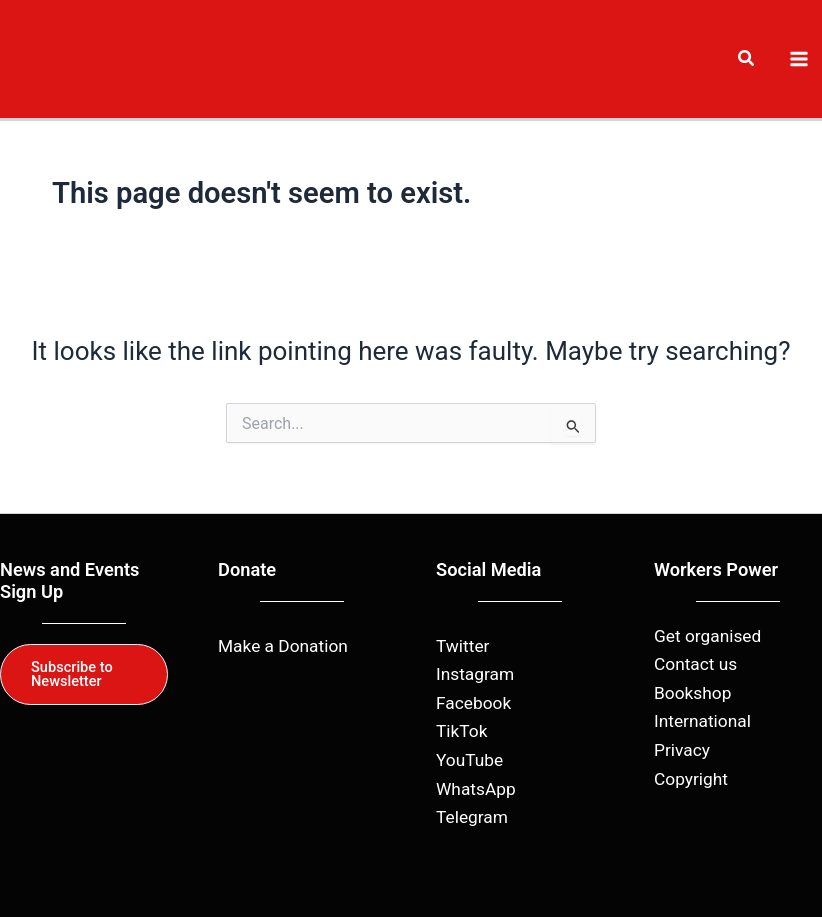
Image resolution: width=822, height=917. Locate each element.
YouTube (469, 760)
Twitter (462, 646)
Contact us (695, 664)
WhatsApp (476, 789)
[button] (747, 60)
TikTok (461, 731)
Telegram (472, 817)
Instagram (475, 674)
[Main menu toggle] (799, 59)
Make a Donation (283, 646)
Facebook (473, 703)
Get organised (707, 636)
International (702, 721)
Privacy (682, 750)
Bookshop (692, 693)
